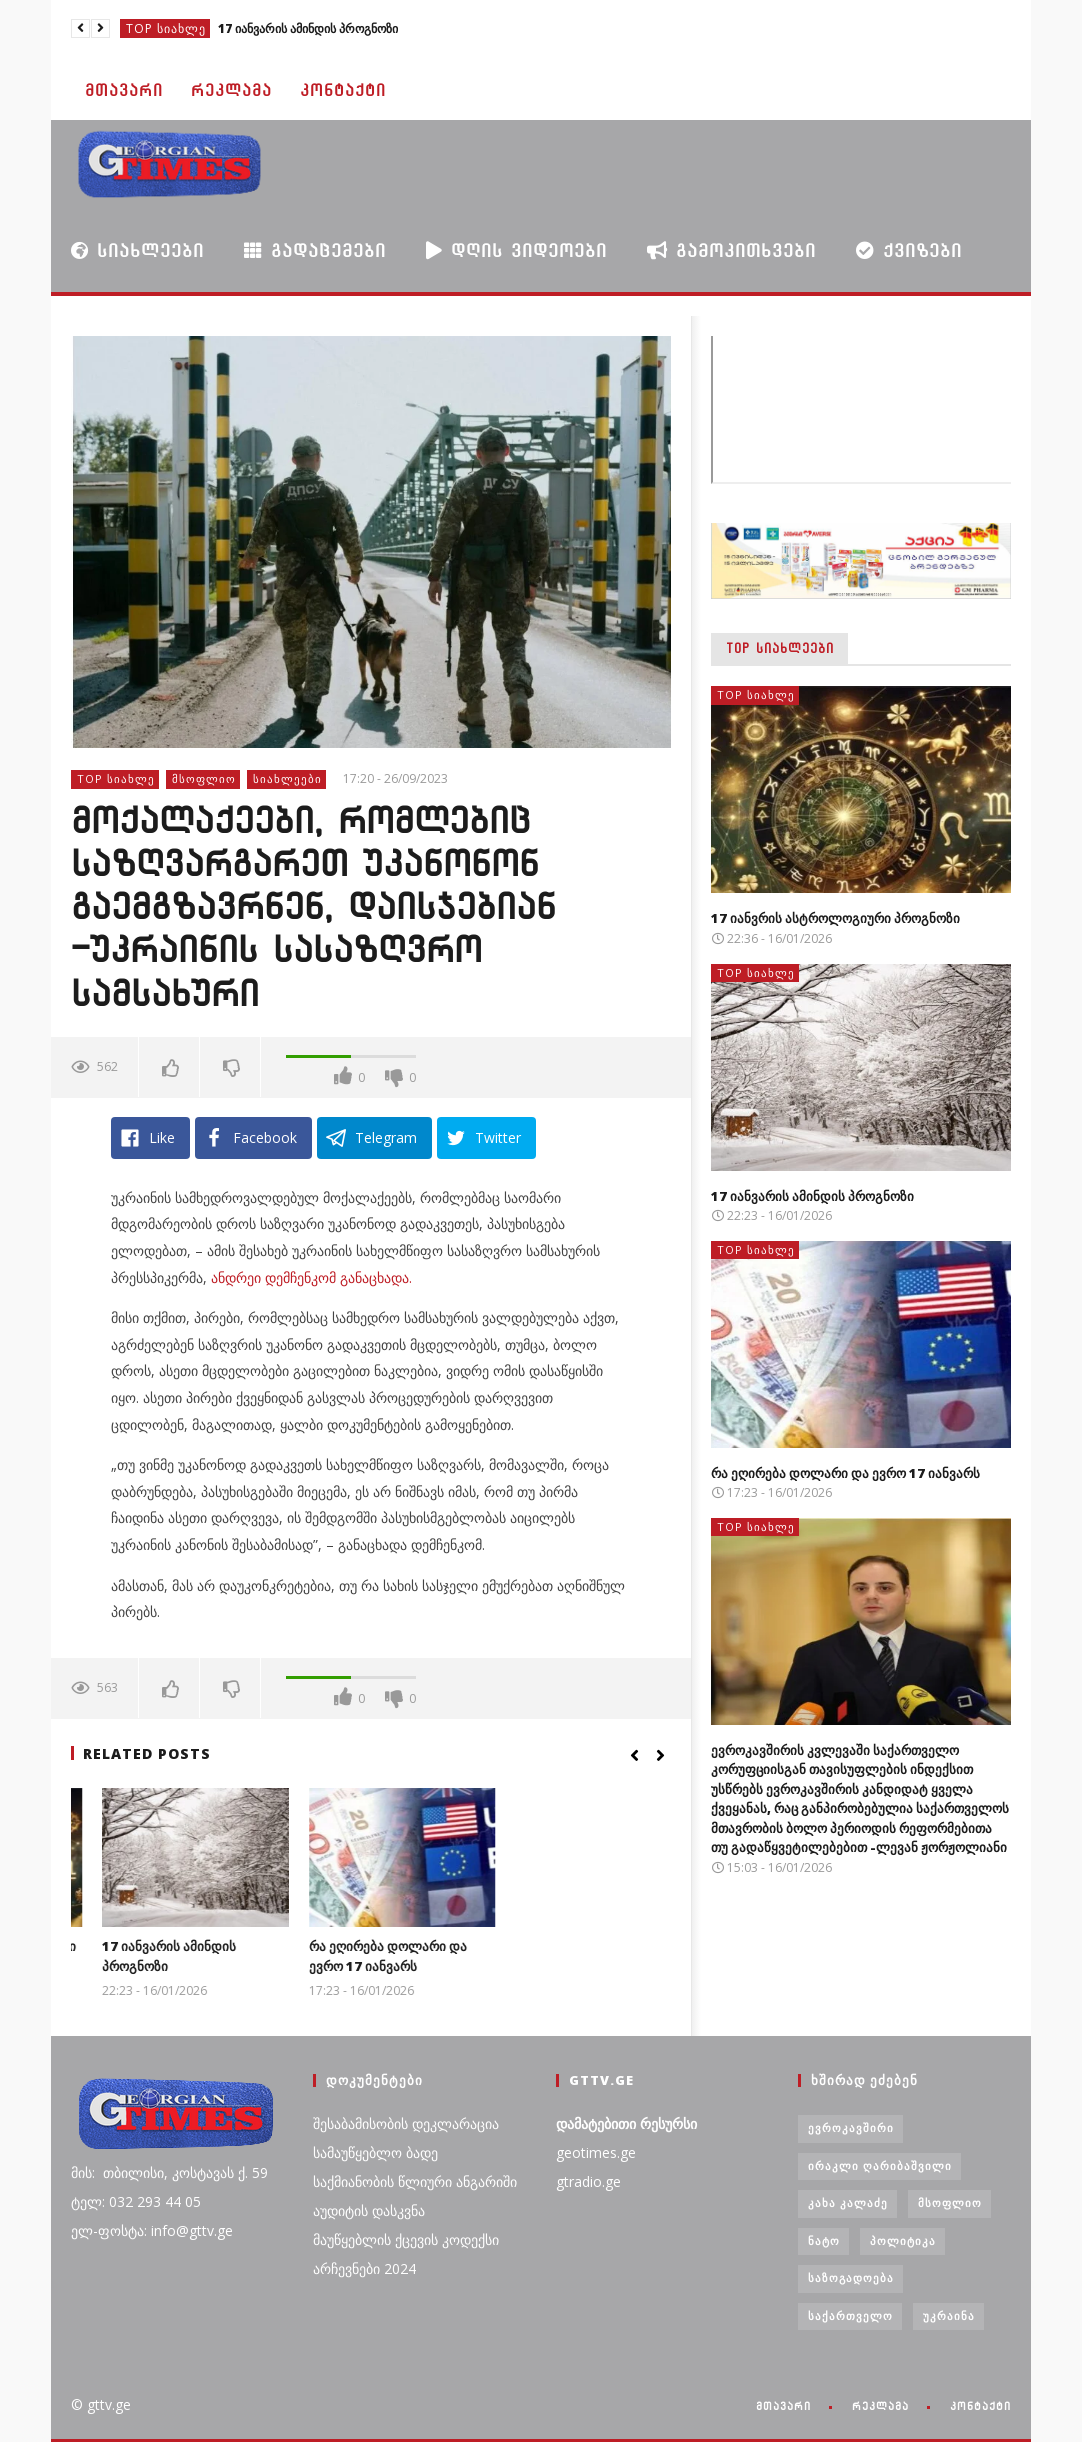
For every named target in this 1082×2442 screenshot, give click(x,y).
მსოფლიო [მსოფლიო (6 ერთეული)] (950, 2202)
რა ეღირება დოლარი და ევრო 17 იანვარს (563, 1956)
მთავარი (124, 90)
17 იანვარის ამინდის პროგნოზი (308, 28)
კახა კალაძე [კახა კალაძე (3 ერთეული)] (848, 2202)
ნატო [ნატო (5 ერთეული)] (824, 2240)
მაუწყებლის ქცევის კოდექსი (406, 2239)
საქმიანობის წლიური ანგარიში (415, 2181)
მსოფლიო (204, 778)
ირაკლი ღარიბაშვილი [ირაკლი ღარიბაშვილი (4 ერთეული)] (880, 2165)
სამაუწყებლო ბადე (375, 2152)
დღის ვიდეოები (516, 250)
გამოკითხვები (731, 250)
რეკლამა (231, 90)
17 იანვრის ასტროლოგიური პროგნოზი (835, 918)
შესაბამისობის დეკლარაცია (406, 2123)
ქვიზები (909, 250)
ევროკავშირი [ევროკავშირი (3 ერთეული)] (851, 2127)
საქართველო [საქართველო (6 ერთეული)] (850, 2315)
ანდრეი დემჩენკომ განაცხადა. (311, 1277)
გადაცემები (315, 250)
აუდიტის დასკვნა (369, 2210)
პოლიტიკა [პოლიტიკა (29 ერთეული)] (903, 2240)
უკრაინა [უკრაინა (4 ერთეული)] (949, 2315)
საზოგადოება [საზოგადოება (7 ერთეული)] (851, 2277)
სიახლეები (137, 250)
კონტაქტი (343, 90)
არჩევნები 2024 (364, 2268)
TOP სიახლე (166, 28)
